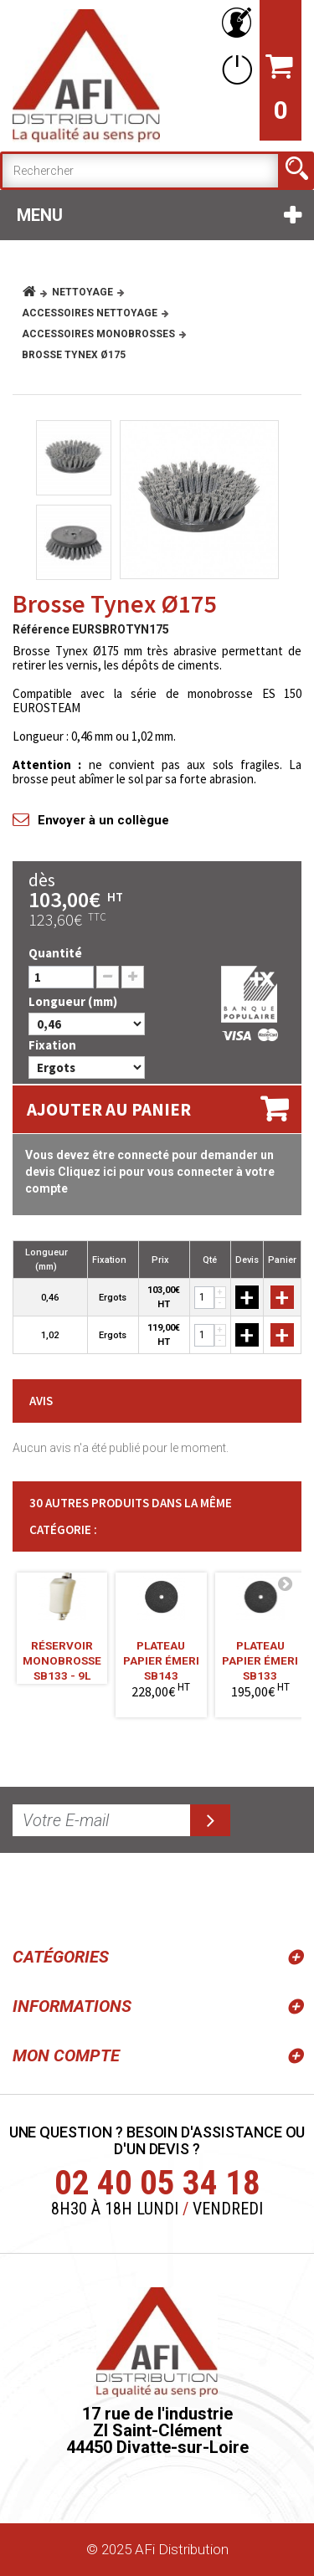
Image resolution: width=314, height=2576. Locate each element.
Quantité (55, 953)
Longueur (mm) (74, 1001)
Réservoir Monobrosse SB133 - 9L (62, 1655)
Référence (41, 629)
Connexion (234, 69)
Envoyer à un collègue (103, 820)
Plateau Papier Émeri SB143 (161, 1655)
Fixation (53, 1045)
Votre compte (234, 23)
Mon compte (66, 2055)
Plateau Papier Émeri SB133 (260, 1655)
